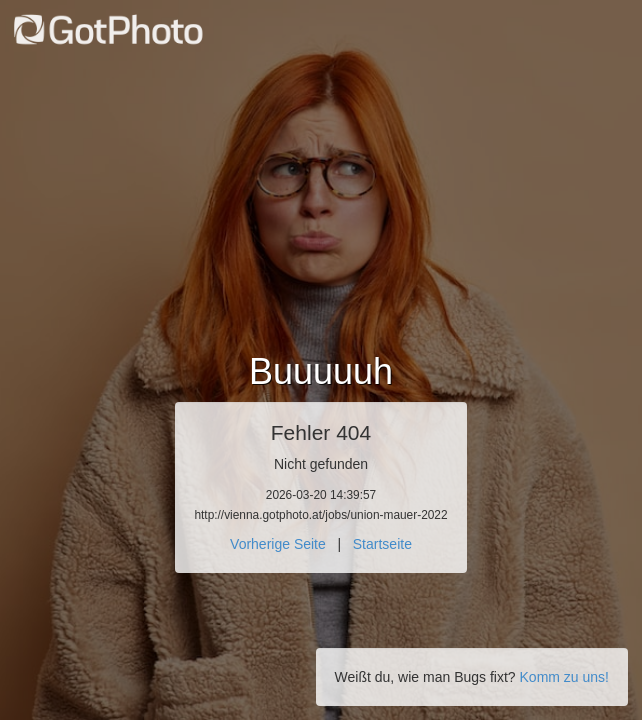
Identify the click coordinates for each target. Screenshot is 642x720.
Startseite (382, 544)
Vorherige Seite (278, 544)
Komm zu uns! (564, 677)
